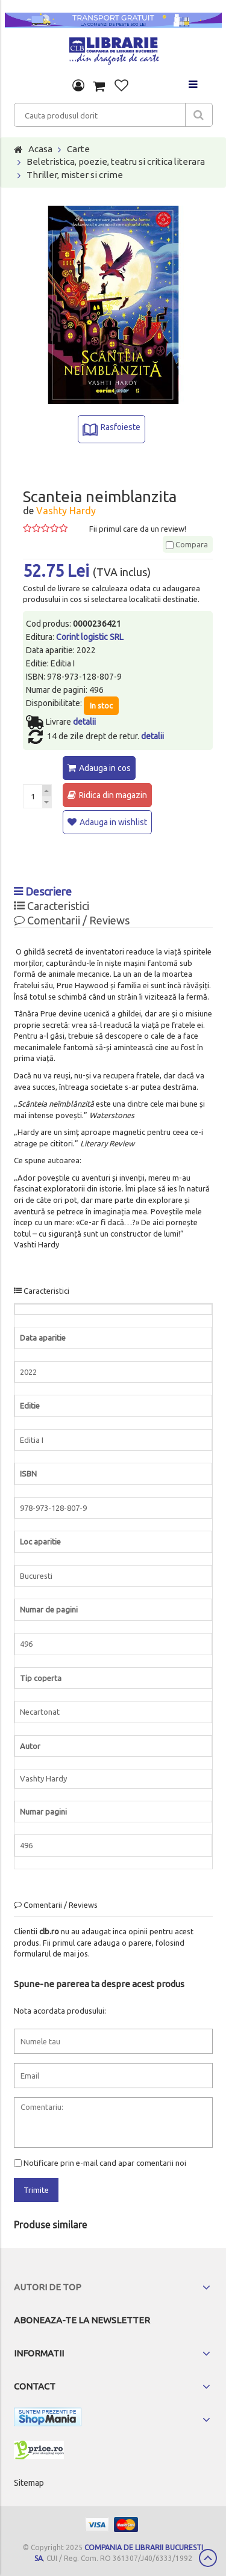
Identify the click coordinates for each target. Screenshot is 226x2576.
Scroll (208, 2558)
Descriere (43, 891)
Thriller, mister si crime (75, 175)
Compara (187, 544)
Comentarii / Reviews (72, 920)
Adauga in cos (105, 768)
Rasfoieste (120, 427)
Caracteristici (51, 906)
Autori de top (47, 2287)
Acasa (40, 149)
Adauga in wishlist (113, 822)
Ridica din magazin (113, 795)
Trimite (36, 2190)
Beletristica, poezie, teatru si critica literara (116, 161)
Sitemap (29, 2483)
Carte (78, 149)
